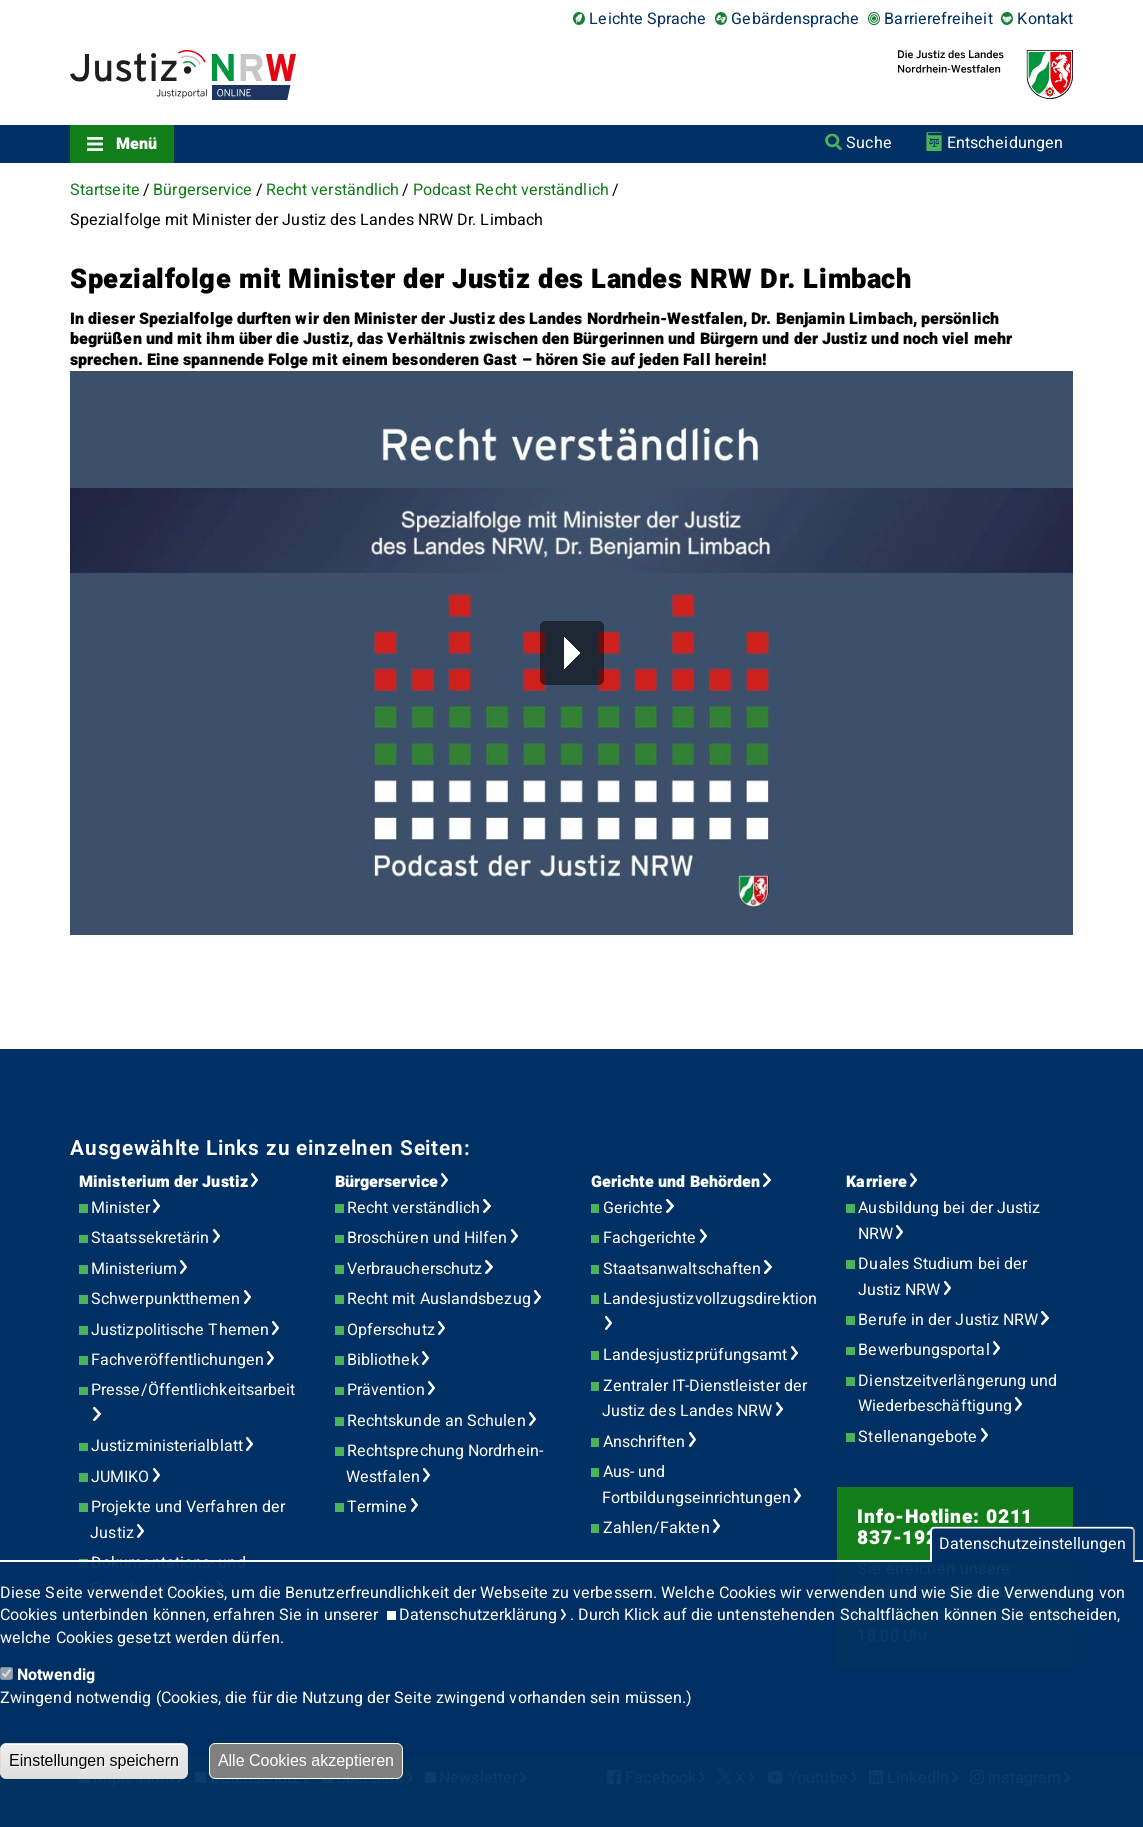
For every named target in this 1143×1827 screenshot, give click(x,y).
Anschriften (644, 1442)
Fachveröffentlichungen (177, 1360)
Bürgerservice (202, 190)
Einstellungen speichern (94, 1760)
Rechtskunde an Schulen (436, 1421)
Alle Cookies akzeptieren (306, 1760)
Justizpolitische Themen (180, 1330)
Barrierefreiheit (938, 19)
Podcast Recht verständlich (511, 190)
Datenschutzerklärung (478, 1615)
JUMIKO (120, 1477)
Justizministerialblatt (167, 1446)
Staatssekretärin (150, 1238)
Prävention (386, 1390)
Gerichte (633, 1208)
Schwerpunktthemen (165, 1299)
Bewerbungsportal (923, 1350)
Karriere (876, 1182)
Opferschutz (391, 1330)
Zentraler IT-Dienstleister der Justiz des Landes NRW (704, 1399)
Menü (136, 144)
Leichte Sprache (647, 19)
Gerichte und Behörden (676, 1182)
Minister (120, 1208)
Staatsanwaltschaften (682, 1269)
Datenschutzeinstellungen (1032, 1545)
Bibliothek (383, 1360)
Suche (868, 143)
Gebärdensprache (795, 19)
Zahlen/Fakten (656, 1528)
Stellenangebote (917, 1437)
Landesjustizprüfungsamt (695, 1355)
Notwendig (56, 1675)
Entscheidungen (1005, 143)
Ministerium (134, 1269)
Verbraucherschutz (414, 1269)
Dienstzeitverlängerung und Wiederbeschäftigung (958, 1394)
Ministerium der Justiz (163, 1182)
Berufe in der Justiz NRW (948, 1320)
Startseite (105, 190)
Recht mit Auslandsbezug (439, 1299)
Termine (377, 1507)
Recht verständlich (332, 190)
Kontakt (1045, 19)
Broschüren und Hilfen (427, 1238)
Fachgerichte (650, 1238)
